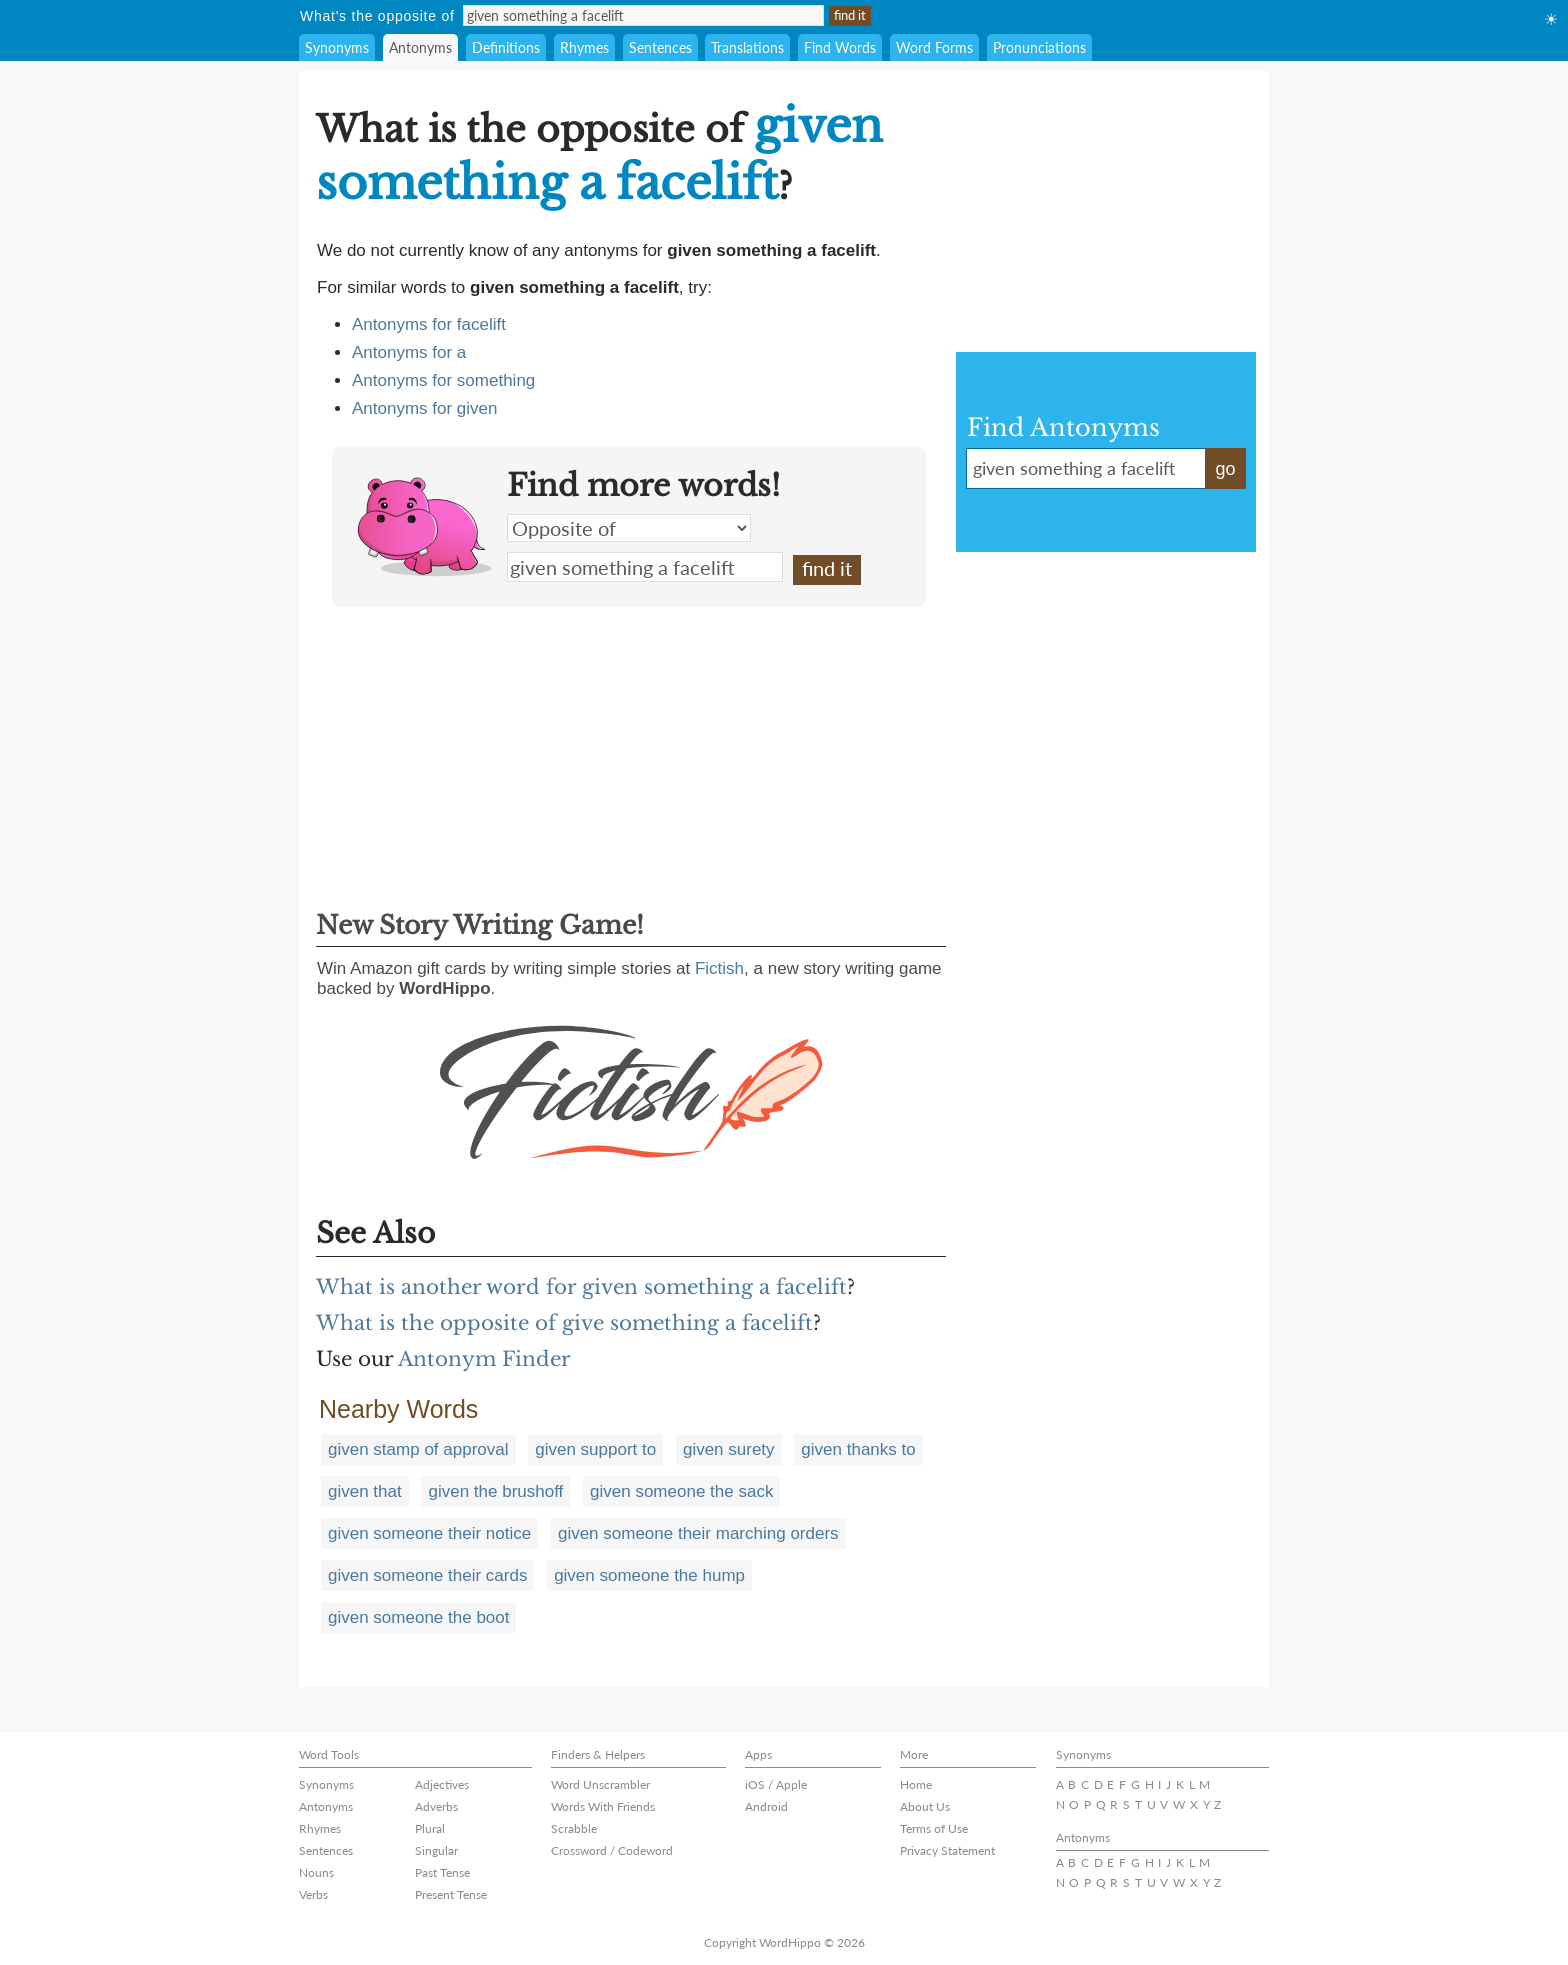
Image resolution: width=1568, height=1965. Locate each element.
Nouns (316, 1872)
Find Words (840, 47)
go (1225, 469)
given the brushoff (495, 1491)
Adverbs (436, 1806)
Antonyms (420, 47)
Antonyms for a (409, 352)
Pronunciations (1039, 47)
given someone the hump (649, 1575)
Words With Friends (603, 1806)
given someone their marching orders (698, 1533)
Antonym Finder (484, 1359)
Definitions (506, 47)
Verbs (313, 1894)
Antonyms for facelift (429, 324)
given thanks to (858, 1449)
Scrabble (574, 1828)
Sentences (660, 47)
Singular (436, 1850)
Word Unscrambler (600, 1784)
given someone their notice (429, 1533)
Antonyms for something (443, 380)
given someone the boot (418, 1617)
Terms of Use (934, 1828)
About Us (925, 1806)
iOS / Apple (776, 1784)
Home (916, 1784)
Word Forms (934, 47)
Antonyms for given (425, 408)
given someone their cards (427, 1575)
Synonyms (337, 47)
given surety (729, 1449)
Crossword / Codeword (612, 1850)
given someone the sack (681, 1491)
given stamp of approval (418, 1449)
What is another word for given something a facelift (581, 1287)
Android (766, 1806)
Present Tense (451, 1894)
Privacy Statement (947, 1850)
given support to (595, 1449)
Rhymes (584, 47)
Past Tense (442, 1872)
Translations (747, 47)
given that (365, 1491)
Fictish (719, 968)
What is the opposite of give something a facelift (564, 1323)
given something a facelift (645, 567)
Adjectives (442, 1784)
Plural (430, 1828)
